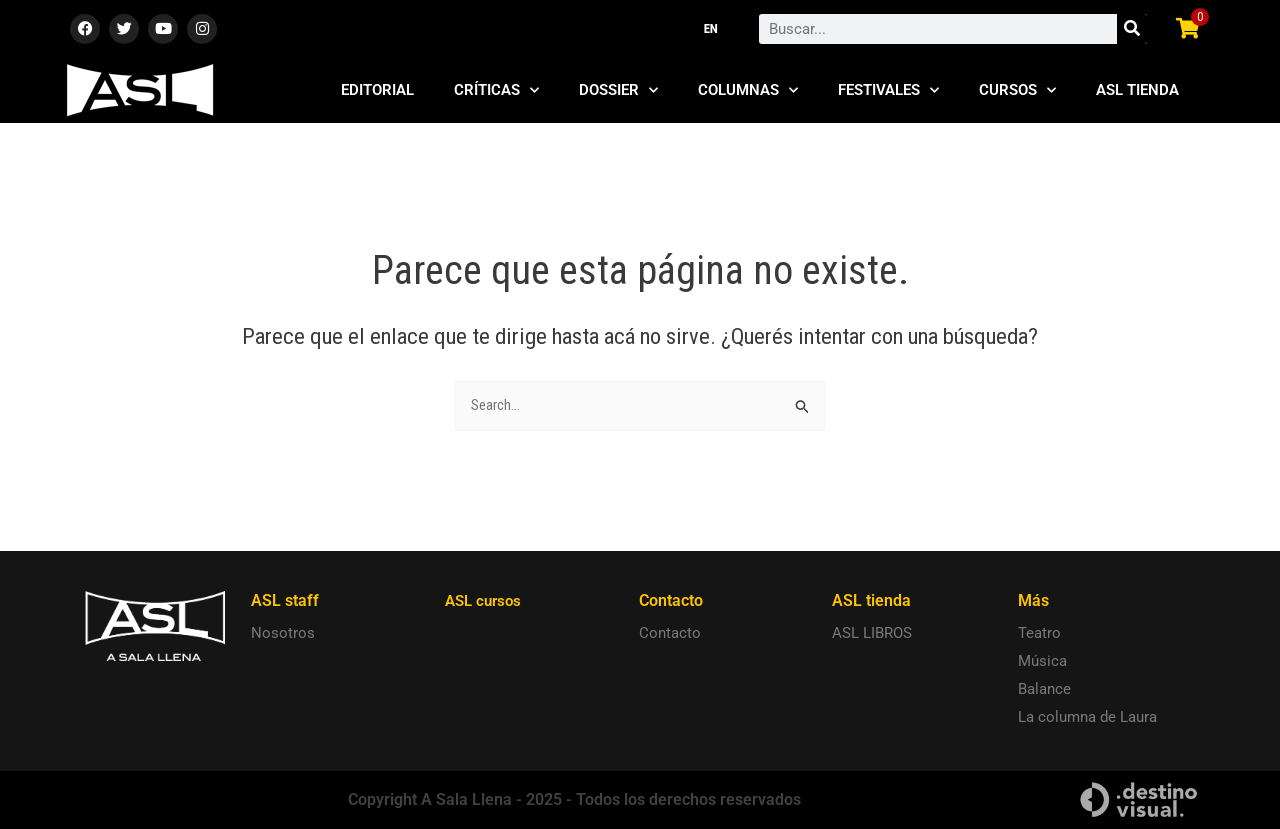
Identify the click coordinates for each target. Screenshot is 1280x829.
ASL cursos (486, 601)
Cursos (1017, 90)
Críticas (496, 90)
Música (1042, 662)
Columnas (748, 90)
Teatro (1039, 634)
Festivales (888, 90)
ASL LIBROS (872, 634)
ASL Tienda (1137, 90)
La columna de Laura (1087, 718)
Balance (1044, 690)
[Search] (1132, 29)
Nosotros (283, 634)
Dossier (618, 90)
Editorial (377, 90)
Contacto (670, 634)
